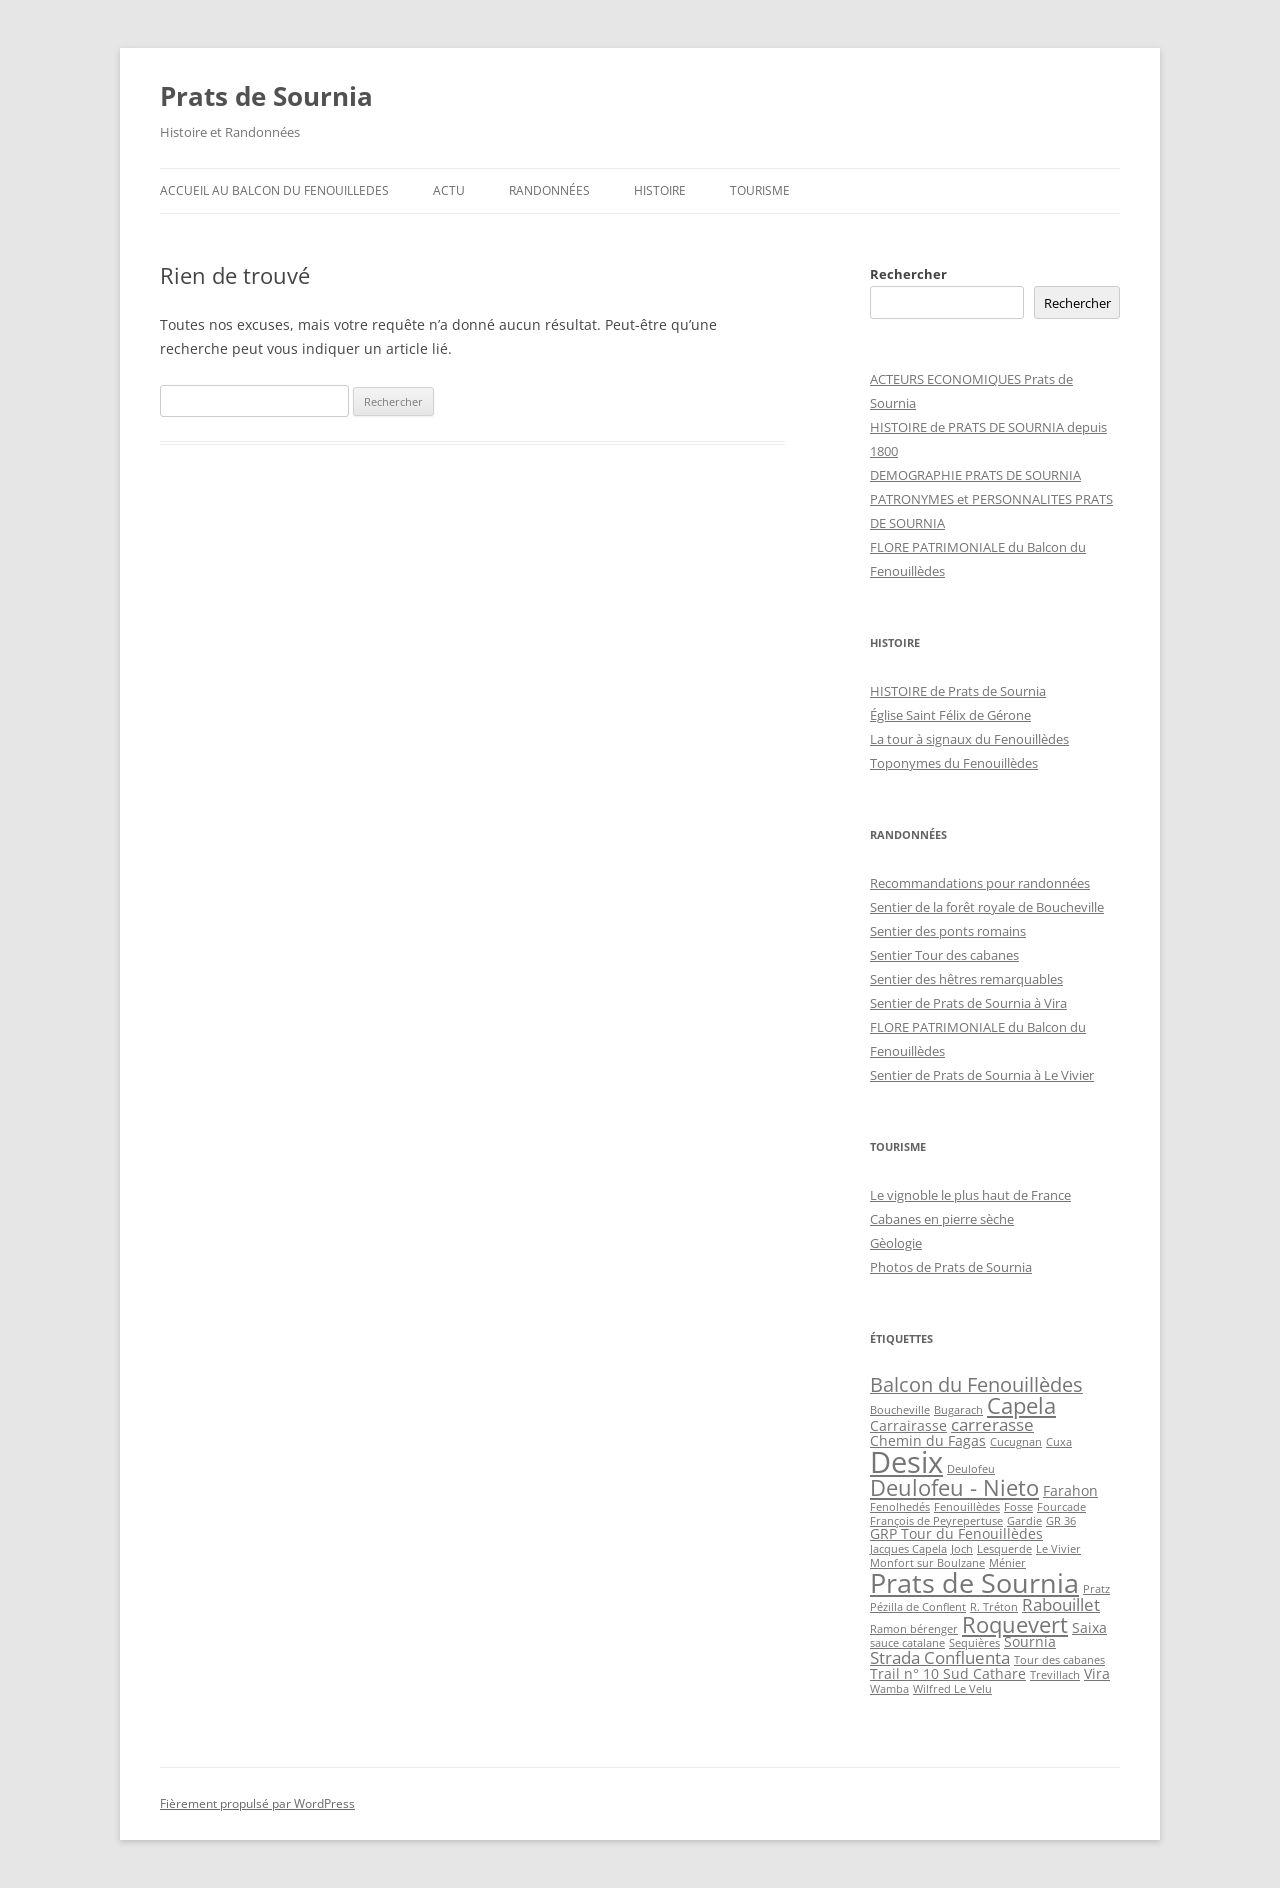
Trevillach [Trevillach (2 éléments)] (1055, 1675)
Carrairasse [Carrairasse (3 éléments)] (908, 1425)
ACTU (449, 190)
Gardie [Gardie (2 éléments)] (1024, 1521)
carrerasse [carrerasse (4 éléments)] (992, 1424)
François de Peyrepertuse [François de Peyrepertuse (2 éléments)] (936, 1521)
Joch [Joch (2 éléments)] (962, 1549)
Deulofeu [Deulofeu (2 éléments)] (971, 1469)
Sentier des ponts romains (948, 931)
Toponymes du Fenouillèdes (954, 763)
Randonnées (549, 190)
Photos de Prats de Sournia (951, 1267)
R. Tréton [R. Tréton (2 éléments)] (994, 1607)
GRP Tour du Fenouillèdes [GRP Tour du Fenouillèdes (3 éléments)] (956, 1533)
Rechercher (908, 274)
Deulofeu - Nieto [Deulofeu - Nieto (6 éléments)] (954, 1487)
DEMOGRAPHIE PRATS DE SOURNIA (975, 475)
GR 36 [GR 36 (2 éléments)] (1061, 1521)
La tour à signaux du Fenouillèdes (969, 739)
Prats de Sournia (266, 96)
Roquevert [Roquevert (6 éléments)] (1015, 1624)
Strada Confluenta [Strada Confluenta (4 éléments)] (940, 1657)
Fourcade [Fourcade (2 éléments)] (1061, 1507)
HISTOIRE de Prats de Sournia (958, 691)
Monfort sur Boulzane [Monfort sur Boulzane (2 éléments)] (927, 1563)
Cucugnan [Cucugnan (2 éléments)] (1016, 1442)
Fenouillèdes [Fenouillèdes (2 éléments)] (967, 1507)
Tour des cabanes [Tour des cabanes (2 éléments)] (1059, 1660)
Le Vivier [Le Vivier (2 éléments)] (1058, 1549)
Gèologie (896, 1243)
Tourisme (760, 190)
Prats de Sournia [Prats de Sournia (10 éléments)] (974, 1582)
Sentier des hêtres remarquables (966, 979)
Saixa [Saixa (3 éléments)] (1089, 1627)
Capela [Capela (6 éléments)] (1021, 1405)
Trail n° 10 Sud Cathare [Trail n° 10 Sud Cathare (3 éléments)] (948, 1673)
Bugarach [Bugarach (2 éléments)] (958, 1410)
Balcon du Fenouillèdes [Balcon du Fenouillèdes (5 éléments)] (976, 1384)
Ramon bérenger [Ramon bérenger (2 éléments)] (914, 1629)
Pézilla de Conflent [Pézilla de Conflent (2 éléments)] (918, 1607)
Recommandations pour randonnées (980, 883)
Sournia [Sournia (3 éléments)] (1030, 1641)
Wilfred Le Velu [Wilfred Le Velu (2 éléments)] (952, 1689)
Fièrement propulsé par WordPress (257, 1803)
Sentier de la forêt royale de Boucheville (987, 907)
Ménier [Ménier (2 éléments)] (1007, 1563)
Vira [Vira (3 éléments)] (1097, 1673)
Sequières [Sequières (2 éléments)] (974, 1643)
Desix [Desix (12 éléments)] (906, 1462)
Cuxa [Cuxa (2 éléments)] (1059, 1442)
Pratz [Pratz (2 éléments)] (1096, 1589)
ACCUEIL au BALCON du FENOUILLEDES (274, 190)
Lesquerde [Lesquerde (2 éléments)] (1004, 1549)
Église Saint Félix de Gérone (950, 715)
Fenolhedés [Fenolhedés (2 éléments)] (900, 1507)
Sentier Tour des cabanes (944, 955)
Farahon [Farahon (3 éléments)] (1070, 1490)
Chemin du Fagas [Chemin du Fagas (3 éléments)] (928, 1440)
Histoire (660, 190)
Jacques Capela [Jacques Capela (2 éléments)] (908, 1549)
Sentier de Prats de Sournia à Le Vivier (982, 1075)
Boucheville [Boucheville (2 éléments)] (900, 1410)
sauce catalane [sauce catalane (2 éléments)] (907, 1643)
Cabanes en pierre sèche (942, 1219)
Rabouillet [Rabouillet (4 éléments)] (1061, 1604)
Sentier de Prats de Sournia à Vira (968, 1003)
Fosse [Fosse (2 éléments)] (1018, 1507)
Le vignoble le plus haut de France (970, 1195)
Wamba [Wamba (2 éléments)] (889, 1689)
